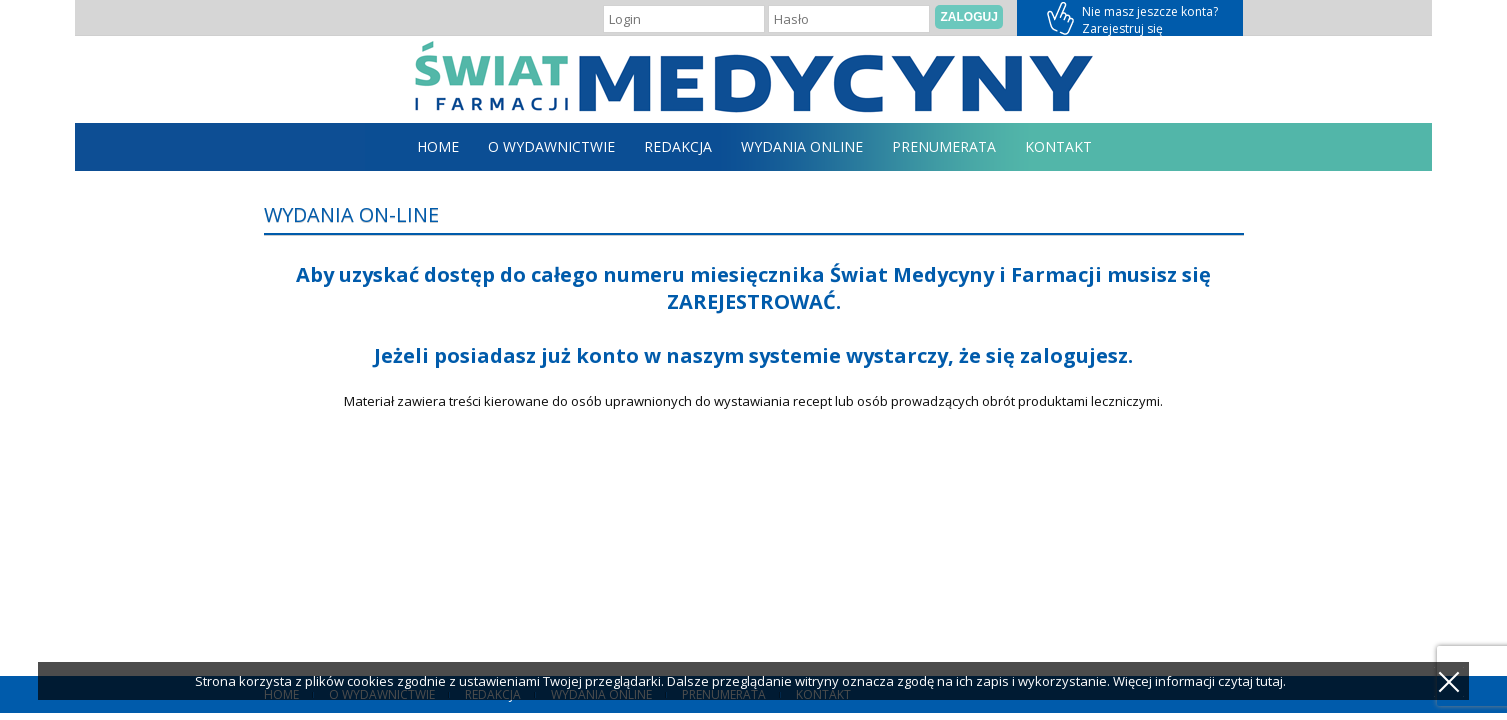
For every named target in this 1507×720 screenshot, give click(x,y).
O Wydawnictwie (551, 146)
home (438, 146)
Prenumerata (944, 146)
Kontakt (1058, 146)
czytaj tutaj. (1252, 681)
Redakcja (678, 146)
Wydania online (802, 146)
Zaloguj (968, 17)
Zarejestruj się (1130, 18)
